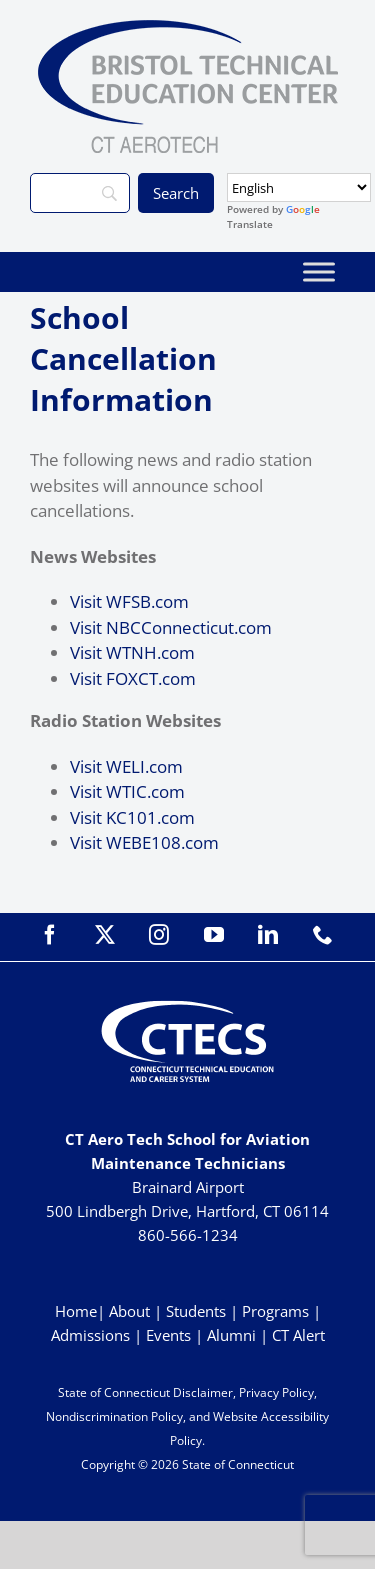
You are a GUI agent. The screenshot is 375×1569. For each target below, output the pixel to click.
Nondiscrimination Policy (114, 1416)
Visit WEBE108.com (144, 842)
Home (76, 1311)
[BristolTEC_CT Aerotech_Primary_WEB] (188, 28)
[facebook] (50, 935)
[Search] (80, 193)
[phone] (323, 935)
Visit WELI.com (126, 766)
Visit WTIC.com (127, 791)
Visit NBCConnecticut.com (171, 627)
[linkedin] (268, 935)
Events (168, 1335)
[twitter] (105, 935)
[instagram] (159, 935)
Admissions (90, 1335)
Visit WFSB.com (129, 601)
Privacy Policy (276, 1392)
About (129, 1311)
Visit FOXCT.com (133, 678)
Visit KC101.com (132, 817)
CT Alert (298, 1335)
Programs (275, 1311)
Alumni (233, 1335)
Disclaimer (203, 1392)
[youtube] (214, 935)
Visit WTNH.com (132, 652)
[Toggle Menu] (319, 271)
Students (196, 1311)
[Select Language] (299, 187)
